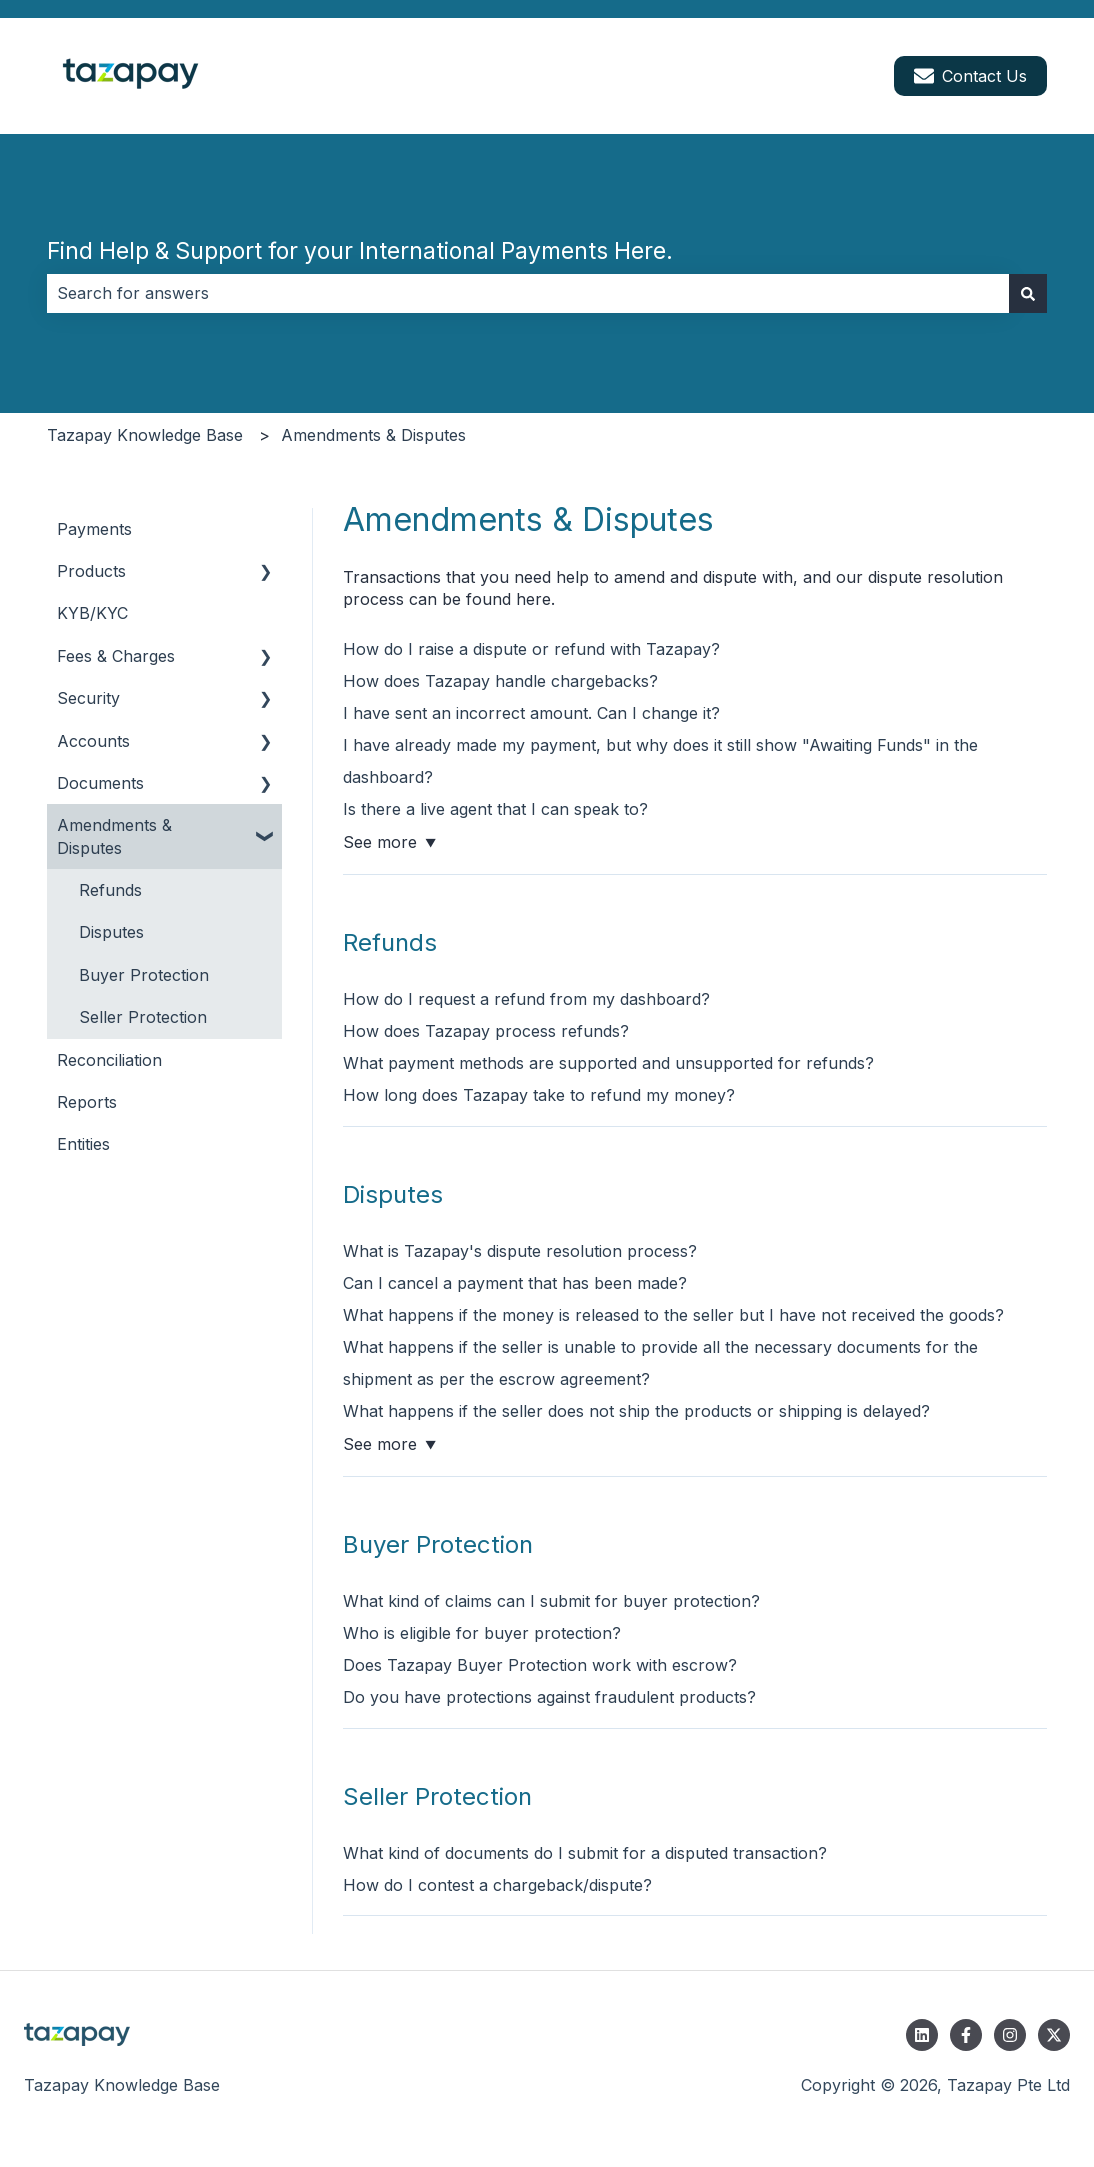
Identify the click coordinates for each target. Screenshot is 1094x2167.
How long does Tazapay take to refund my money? (539, 1095)
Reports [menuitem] (87, 1102)
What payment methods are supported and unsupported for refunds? (608, 1063)
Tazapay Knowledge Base (145, 435)
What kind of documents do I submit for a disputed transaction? (585, 1853)
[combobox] (528, 293)
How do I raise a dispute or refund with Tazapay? (531, 649)
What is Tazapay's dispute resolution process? (520, 1251)
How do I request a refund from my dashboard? (526, 999)
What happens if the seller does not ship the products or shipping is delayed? (636, 1411)
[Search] (1028, 293)
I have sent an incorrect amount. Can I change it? (531, 713)
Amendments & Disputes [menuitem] (114, 836)
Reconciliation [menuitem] (109, 1060)
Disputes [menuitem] (111, 932)
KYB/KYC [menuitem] (92, 613)
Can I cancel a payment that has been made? (515, 1283)
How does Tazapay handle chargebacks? (500, 681)
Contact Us (970, 76)
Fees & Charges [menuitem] (116, 656)
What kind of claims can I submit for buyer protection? (551, 1601)
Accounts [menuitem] (93, 741)
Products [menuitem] (91, 571)
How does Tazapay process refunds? (486, 1031)
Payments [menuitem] (94, 529)
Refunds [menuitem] (110, 890)
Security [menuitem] (88, 698)
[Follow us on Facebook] (966, 2035)
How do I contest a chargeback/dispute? (497, 1885)
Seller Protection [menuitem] (143, 1017)
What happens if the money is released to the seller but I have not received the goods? (673, 1315)
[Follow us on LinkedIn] (922, 2035)
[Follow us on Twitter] (1054, 2035)
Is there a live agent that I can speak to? (495, 809)
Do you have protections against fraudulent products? (549, 1697)
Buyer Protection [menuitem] (144, 975)
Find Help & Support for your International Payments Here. (360, 251)
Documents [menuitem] (100, 783)
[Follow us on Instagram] (1010, 2035)
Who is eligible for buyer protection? (482, 1633)
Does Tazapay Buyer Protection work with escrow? (540, 1665)
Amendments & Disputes (373, 435)
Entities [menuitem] (83, 1144)
